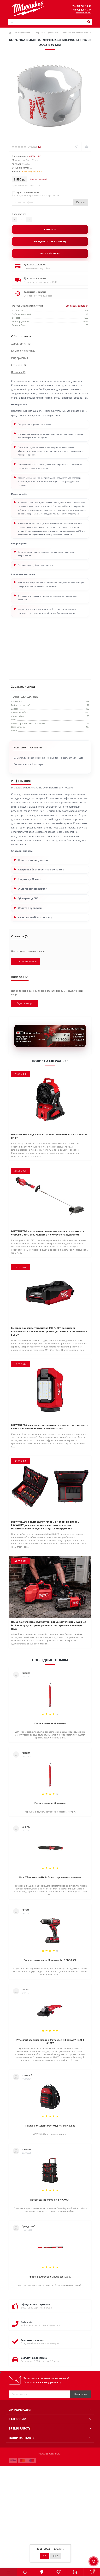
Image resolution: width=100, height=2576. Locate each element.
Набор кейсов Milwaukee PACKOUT (50, 2199)
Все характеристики (77, 305)
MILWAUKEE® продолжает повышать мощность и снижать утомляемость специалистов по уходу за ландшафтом (47, 1233)
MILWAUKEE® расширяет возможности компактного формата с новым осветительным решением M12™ (49, 1426)
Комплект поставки (23, 351)
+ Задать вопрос (24, 1003)
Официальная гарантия (35, 2304)
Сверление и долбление (46, 32)
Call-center (27, 2322)
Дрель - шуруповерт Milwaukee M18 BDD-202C (50, 1960)
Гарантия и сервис (35, 291)
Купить (80, 202)
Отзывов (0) (18, 365)
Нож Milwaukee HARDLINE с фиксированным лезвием (50, 1877)
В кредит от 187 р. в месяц (50, 241)
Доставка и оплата (35, 264)
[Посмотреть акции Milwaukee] (50, 1036)
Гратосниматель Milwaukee (50, 1723)
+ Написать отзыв (25, 961)
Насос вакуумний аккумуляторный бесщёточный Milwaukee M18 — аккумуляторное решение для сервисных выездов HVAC (48, 1625)
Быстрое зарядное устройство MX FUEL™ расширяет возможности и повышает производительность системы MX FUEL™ (49, 1331)
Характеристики (21, 343)
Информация (19, 358)
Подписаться (80, 2394)
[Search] (88, 22)
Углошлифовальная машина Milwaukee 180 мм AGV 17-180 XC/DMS (50, 2041)
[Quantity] (22, 219)
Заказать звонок (83, 12)
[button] (81, 6)
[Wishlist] (77, 146)
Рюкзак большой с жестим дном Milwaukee (50, 2125)
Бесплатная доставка (34, 2357)
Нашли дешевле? (38, 179)
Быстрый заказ (50, 253)
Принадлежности (22, 32)
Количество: (19, 214)
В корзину (49, 229)
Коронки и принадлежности (75, 32)
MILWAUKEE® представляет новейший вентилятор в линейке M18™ (49, 1136)
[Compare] (86, 146)
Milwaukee (35, 156)
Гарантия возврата (32, 2340)
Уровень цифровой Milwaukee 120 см (50, 2276)
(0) (39, 146)
